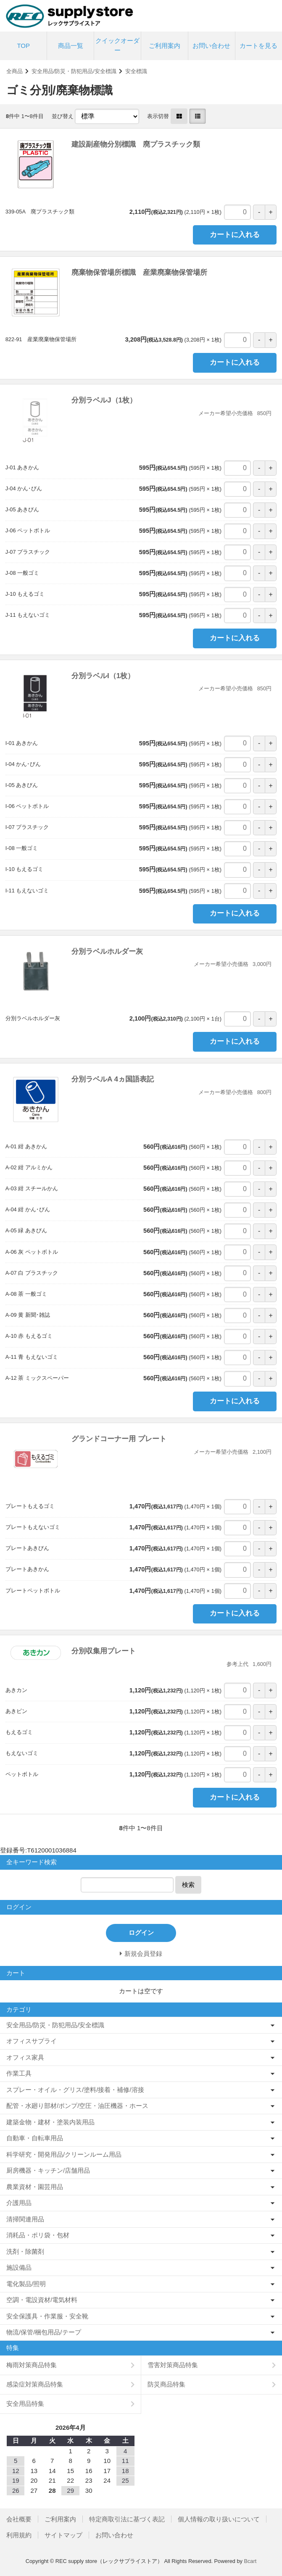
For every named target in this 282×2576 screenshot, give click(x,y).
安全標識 (136, 71)
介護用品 (19, 2202)
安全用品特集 (25, 2403)
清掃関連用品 (25, 2219)
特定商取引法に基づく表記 (127, 2519)
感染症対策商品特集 (34, 2384)
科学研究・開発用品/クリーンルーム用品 (63, 2154)
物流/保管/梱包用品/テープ (43, 2332)
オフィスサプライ (31, 2040)
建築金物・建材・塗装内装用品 (50, 2122)
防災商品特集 (166, 2384)
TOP (23, 45)
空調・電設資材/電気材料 (41, 2299)
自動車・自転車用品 (34, 2138)
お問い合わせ (211, 45)
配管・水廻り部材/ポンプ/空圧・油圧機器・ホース (77, 2105)
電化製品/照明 (26, 2283)
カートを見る (258, 45)
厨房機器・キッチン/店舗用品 (48, 2170)
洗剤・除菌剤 (25, 2251)
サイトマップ (63, 2535)
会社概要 (19, 2519)
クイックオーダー (117, 45)
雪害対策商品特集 (173, 2364)
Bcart (250, 2561)
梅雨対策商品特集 (31, 2364)
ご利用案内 (164, 45)
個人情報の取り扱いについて (219, 2519)
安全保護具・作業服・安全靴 (47, 2316)
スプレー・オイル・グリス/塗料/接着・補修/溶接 (75, 2089)
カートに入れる (235, 235)
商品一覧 (70, 45)
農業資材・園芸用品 (34, 2186)
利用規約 (19, 2535)
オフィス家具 (25, 2057)
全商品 (14, 71)
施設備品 (19, 2267)
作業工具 (19, 2073)
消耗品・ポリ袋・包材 (37, 2235)
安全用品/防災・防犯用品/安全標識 (74, 71)
